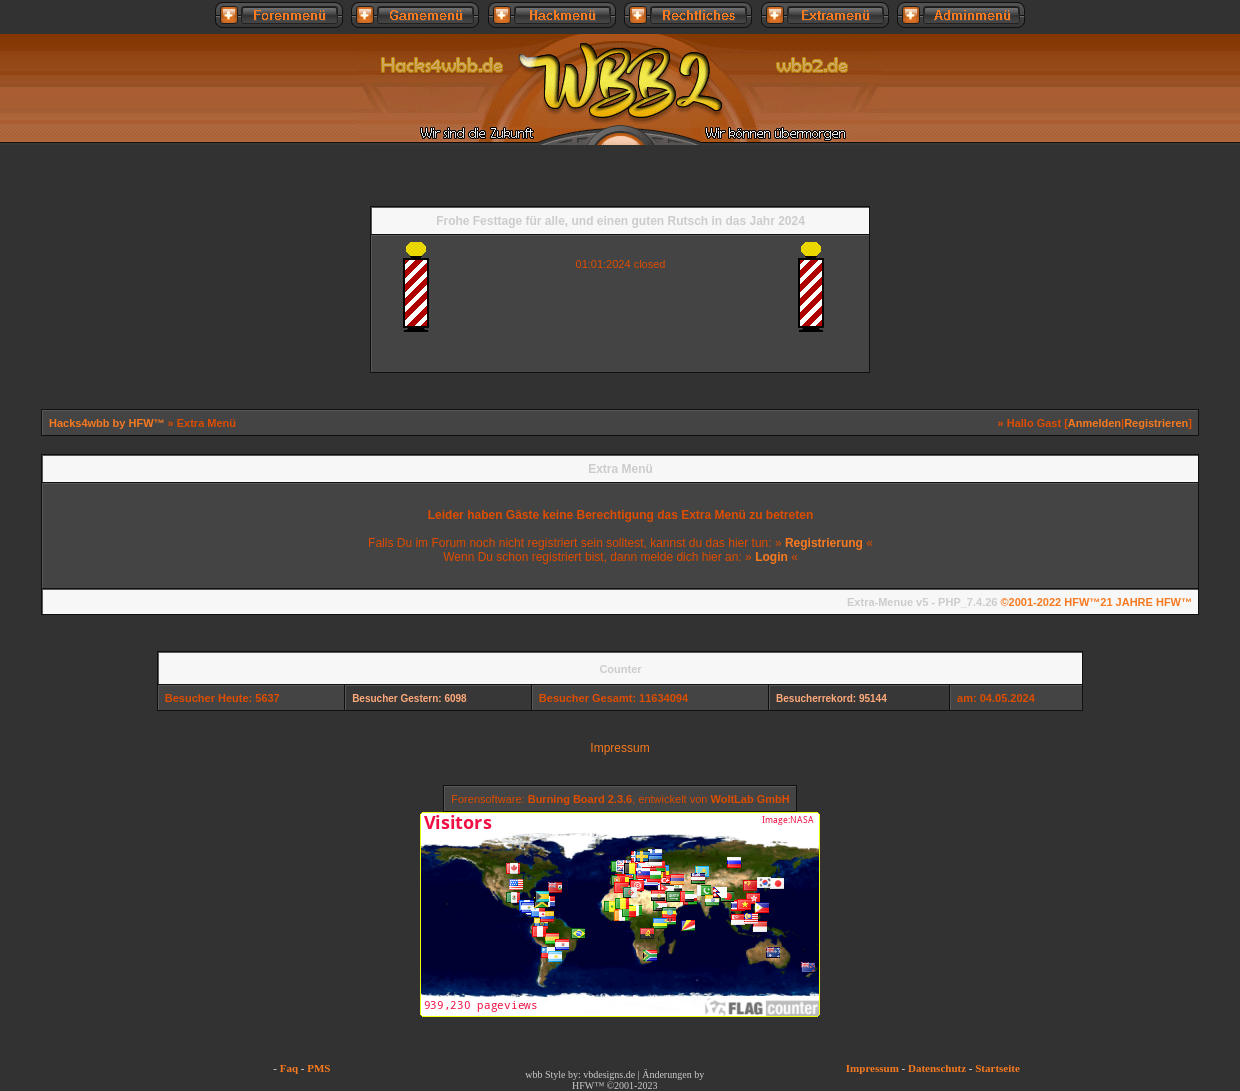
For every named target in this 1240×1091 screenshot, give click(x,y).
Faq (289, 1068)
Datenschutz (937, 1068)
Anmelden (1094, 423)
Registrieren (1156, 423)
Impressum (619, 748)
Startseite (997, 1068)
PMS (318, 1068)
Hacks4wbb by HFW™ (108, 423)
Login (771, 557)
